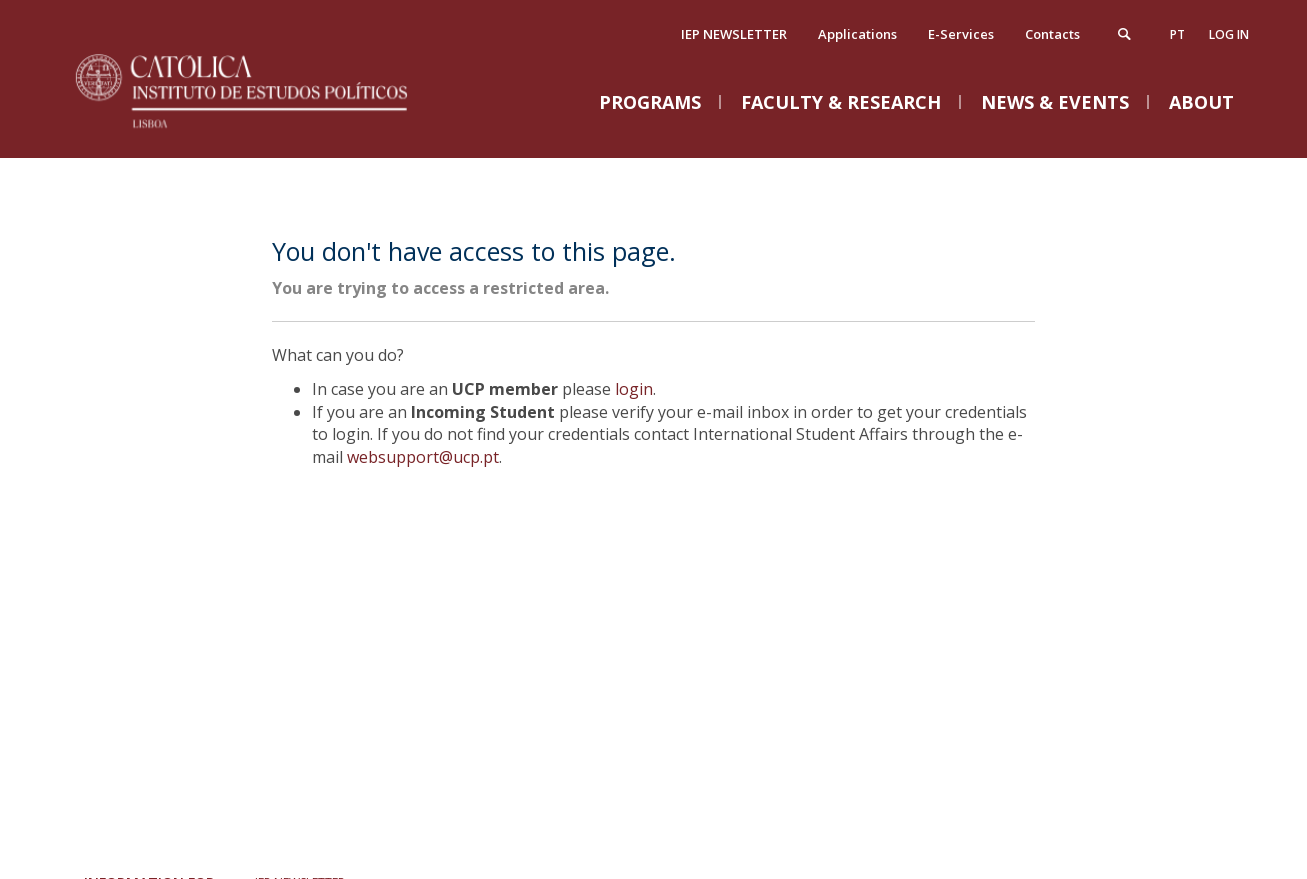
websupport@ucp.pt (423, 457)
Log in (1229, 34)
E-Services (961, 34)
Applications (857, 34)
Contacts (1052, 34)
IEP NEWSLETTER (734, 34)
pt (1177, 34)
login (634, 389)
